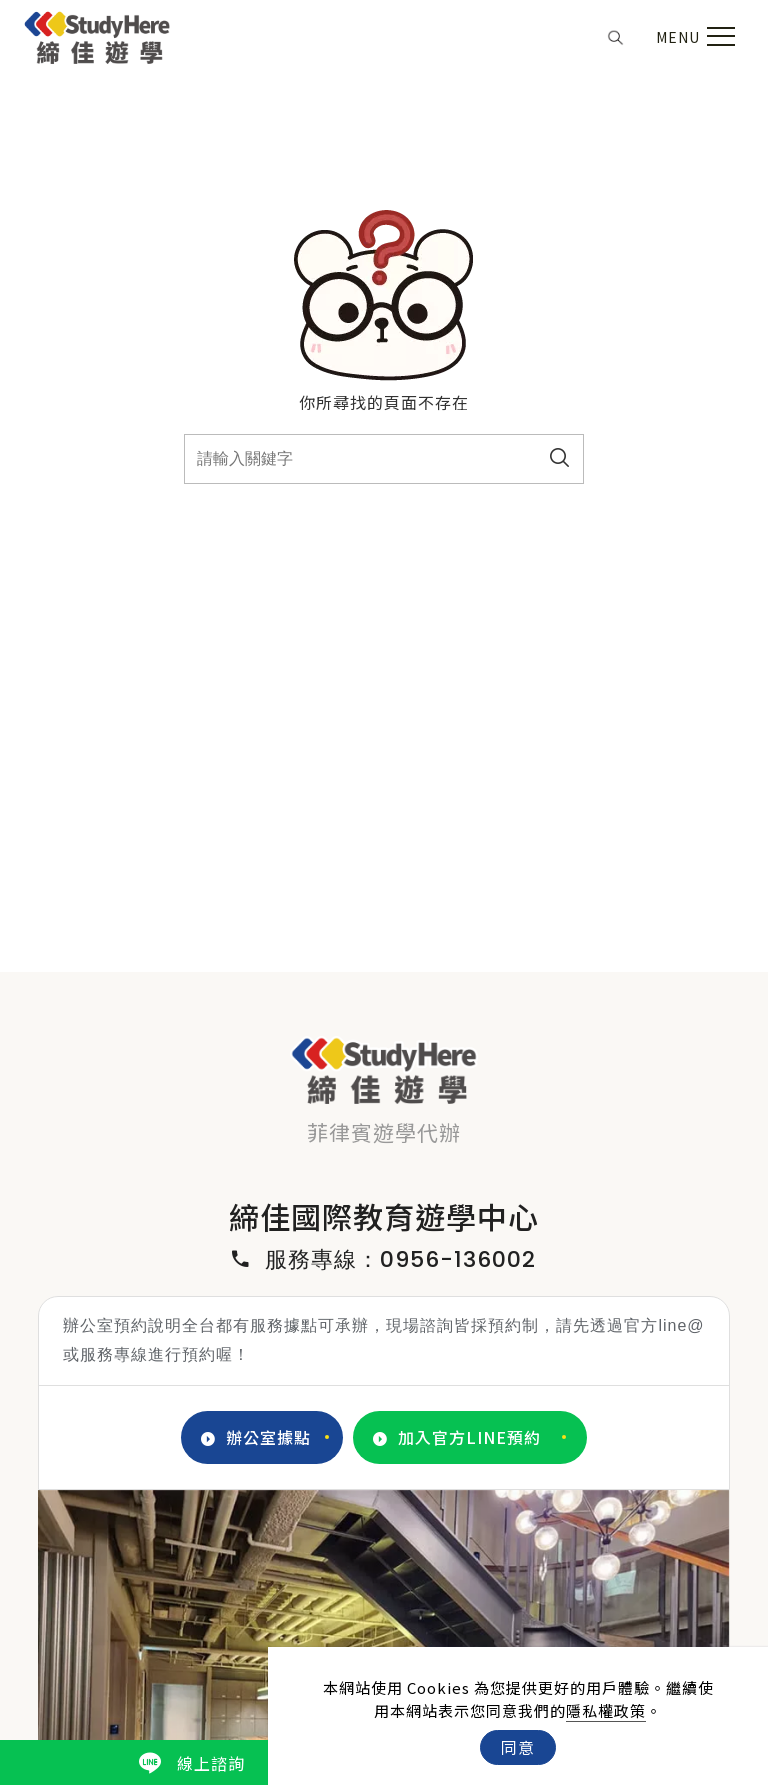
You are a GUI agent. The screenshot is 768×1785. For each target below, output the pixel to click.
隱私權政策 (606, 1710)
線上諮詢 (192, 1763)
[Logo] (97, 34)
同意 (518, 1747)
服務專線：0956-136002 (384, 1260)
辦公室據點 (256, 1437)
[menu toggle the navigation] (693, 37)
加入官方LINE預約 (457, 1437)
